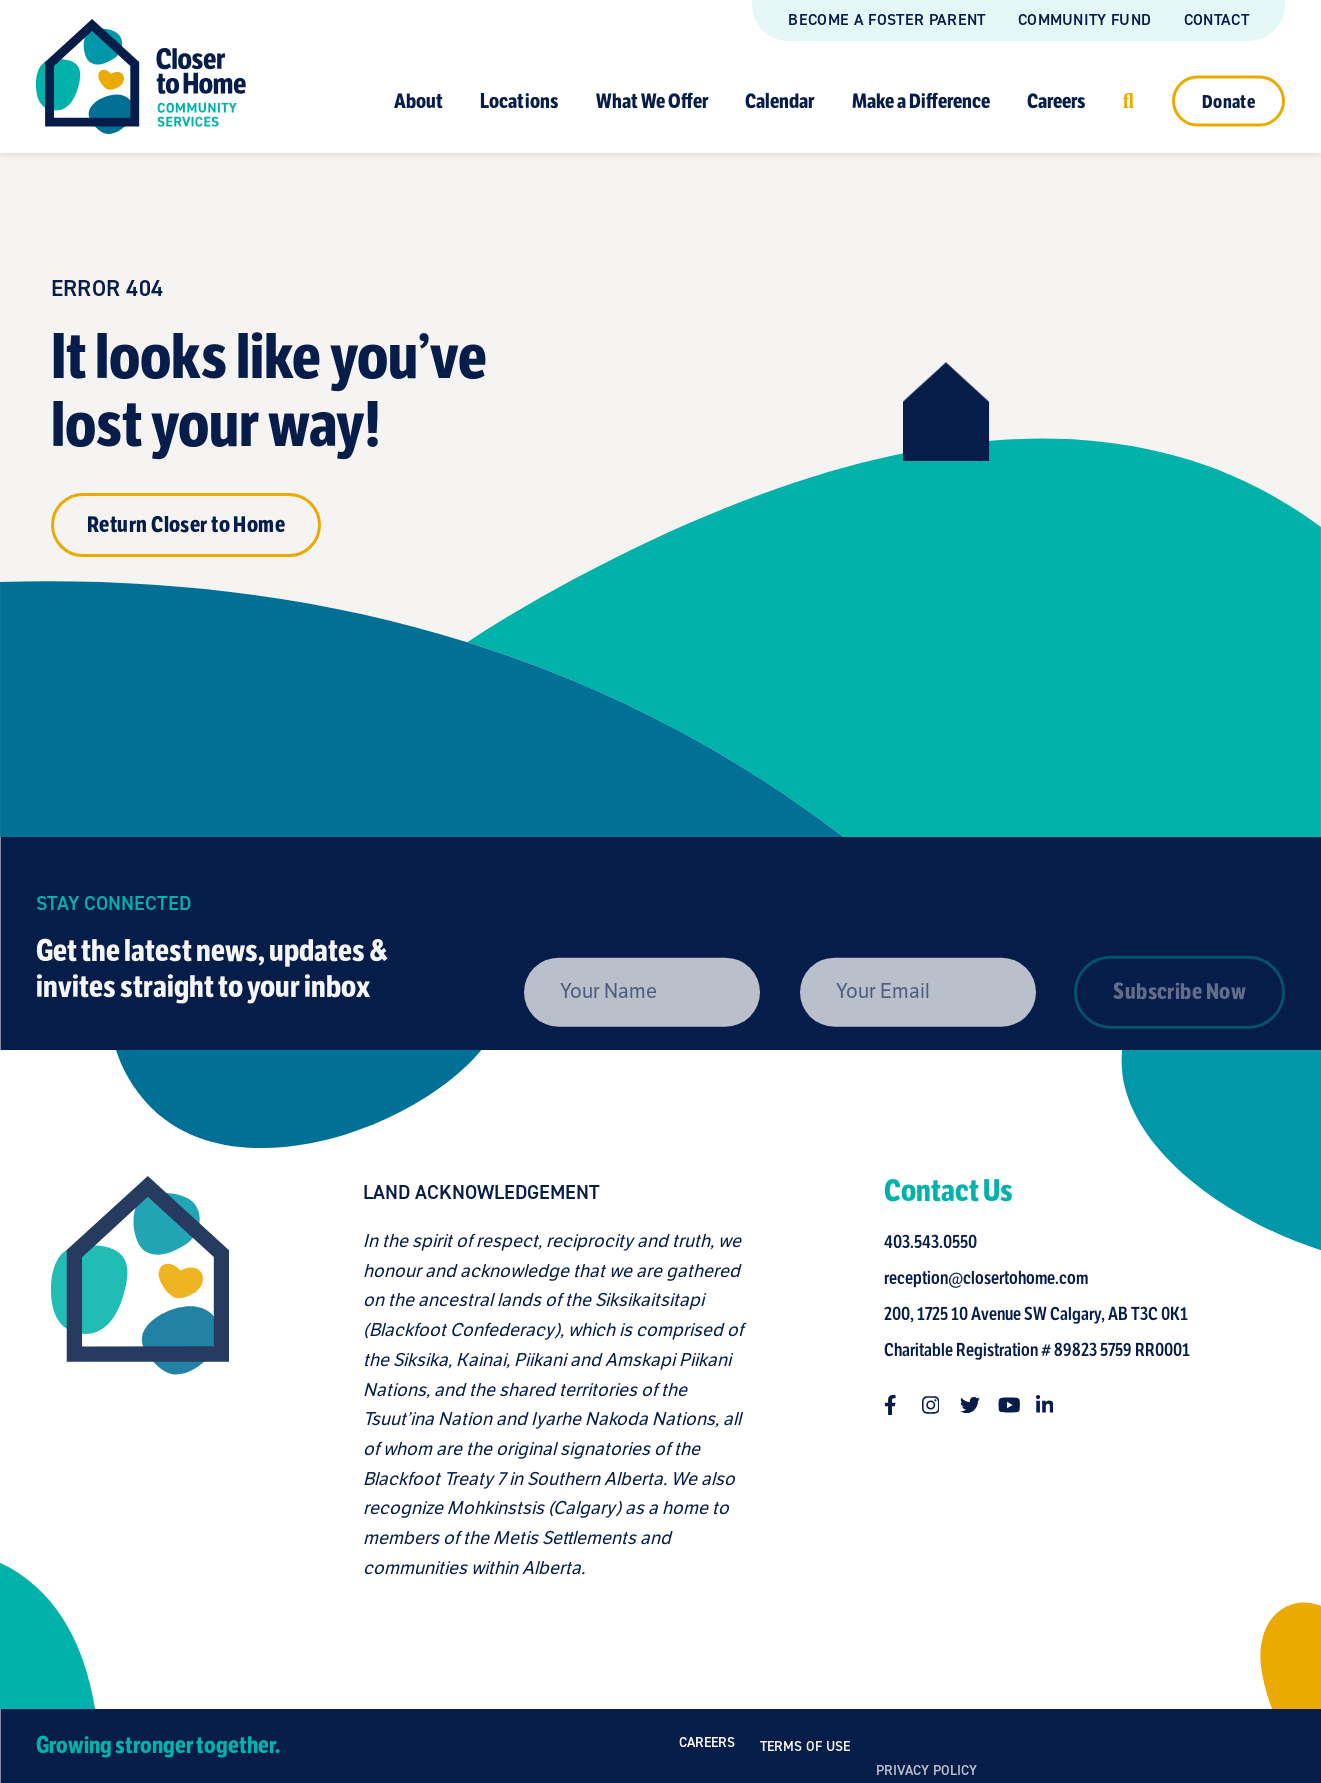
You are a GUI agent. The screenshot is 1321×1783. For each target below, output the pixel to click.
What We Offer (652, 100)
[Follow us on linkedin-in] (1055, 1405)
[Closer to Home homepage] (131, 1379)
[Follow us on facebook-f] (903, 1405)
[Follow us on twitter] (979, 1405)
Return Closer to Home (186, 524)
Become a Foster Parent (886, 19)
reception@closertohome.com (995, 1278)
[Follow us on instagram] (941, 1405)
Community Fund (1084, 19)
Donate (1228, 101)
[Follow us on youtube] (1017, 1405)
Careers (1056, 100)
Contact (1216, 19)
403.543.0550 (939, 1242)
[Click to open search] (1128, 100)
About (418, 100)
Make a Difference (921, 100)
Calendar (779, 100)
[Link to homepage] (141, 76)
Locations (519, 100)
